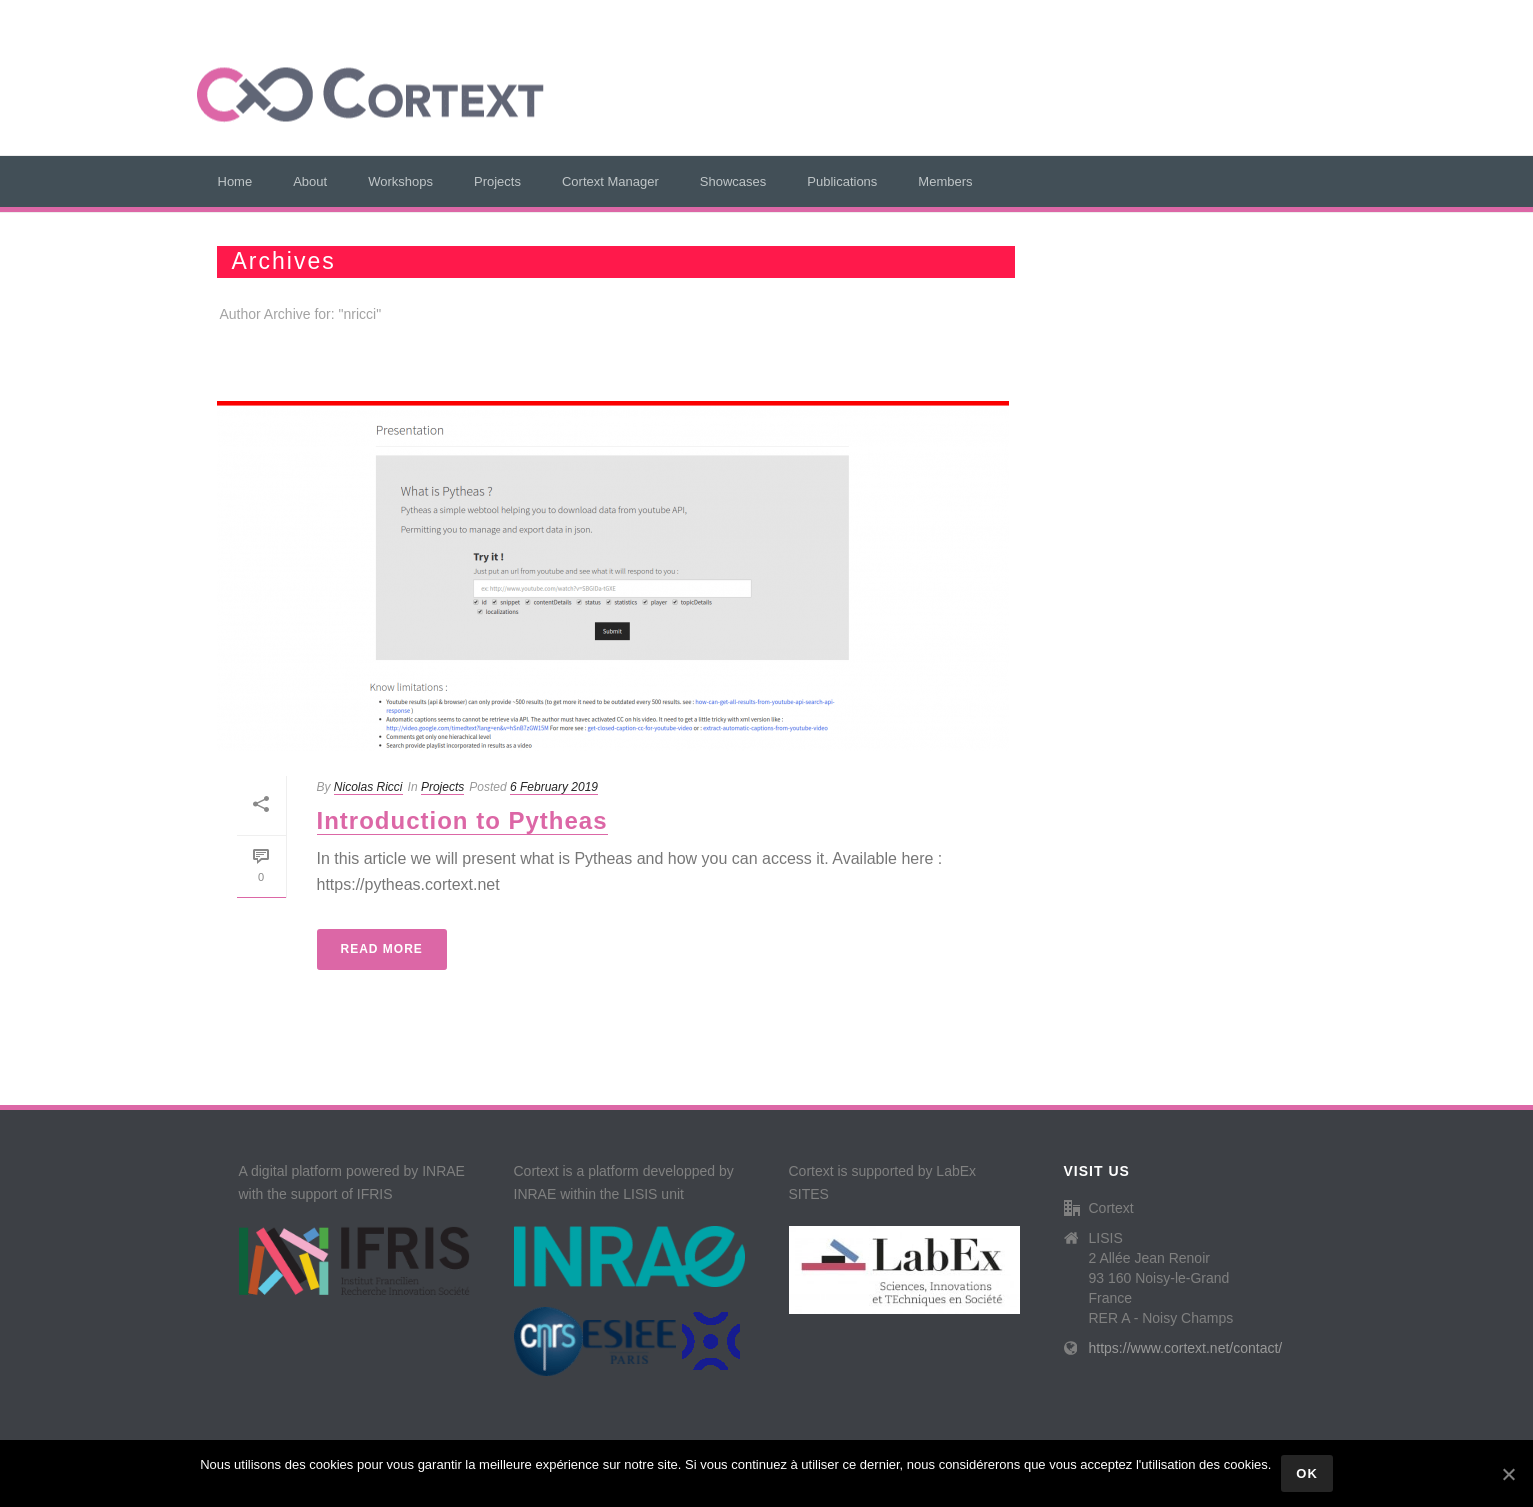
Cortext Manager (610, 181)
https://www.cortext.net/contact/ (1186, 1348)
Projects (497, 181)
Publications (842, 181)
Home (235, 181)
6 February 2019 (554, 787)
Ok (1307, 1473)
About (310, 181)
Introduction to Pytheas (462, 820)
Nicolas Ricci (368, 787)
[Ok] (1508, 1474)
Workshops (400, 181)
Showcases (733, 181)
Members (945, 181)
